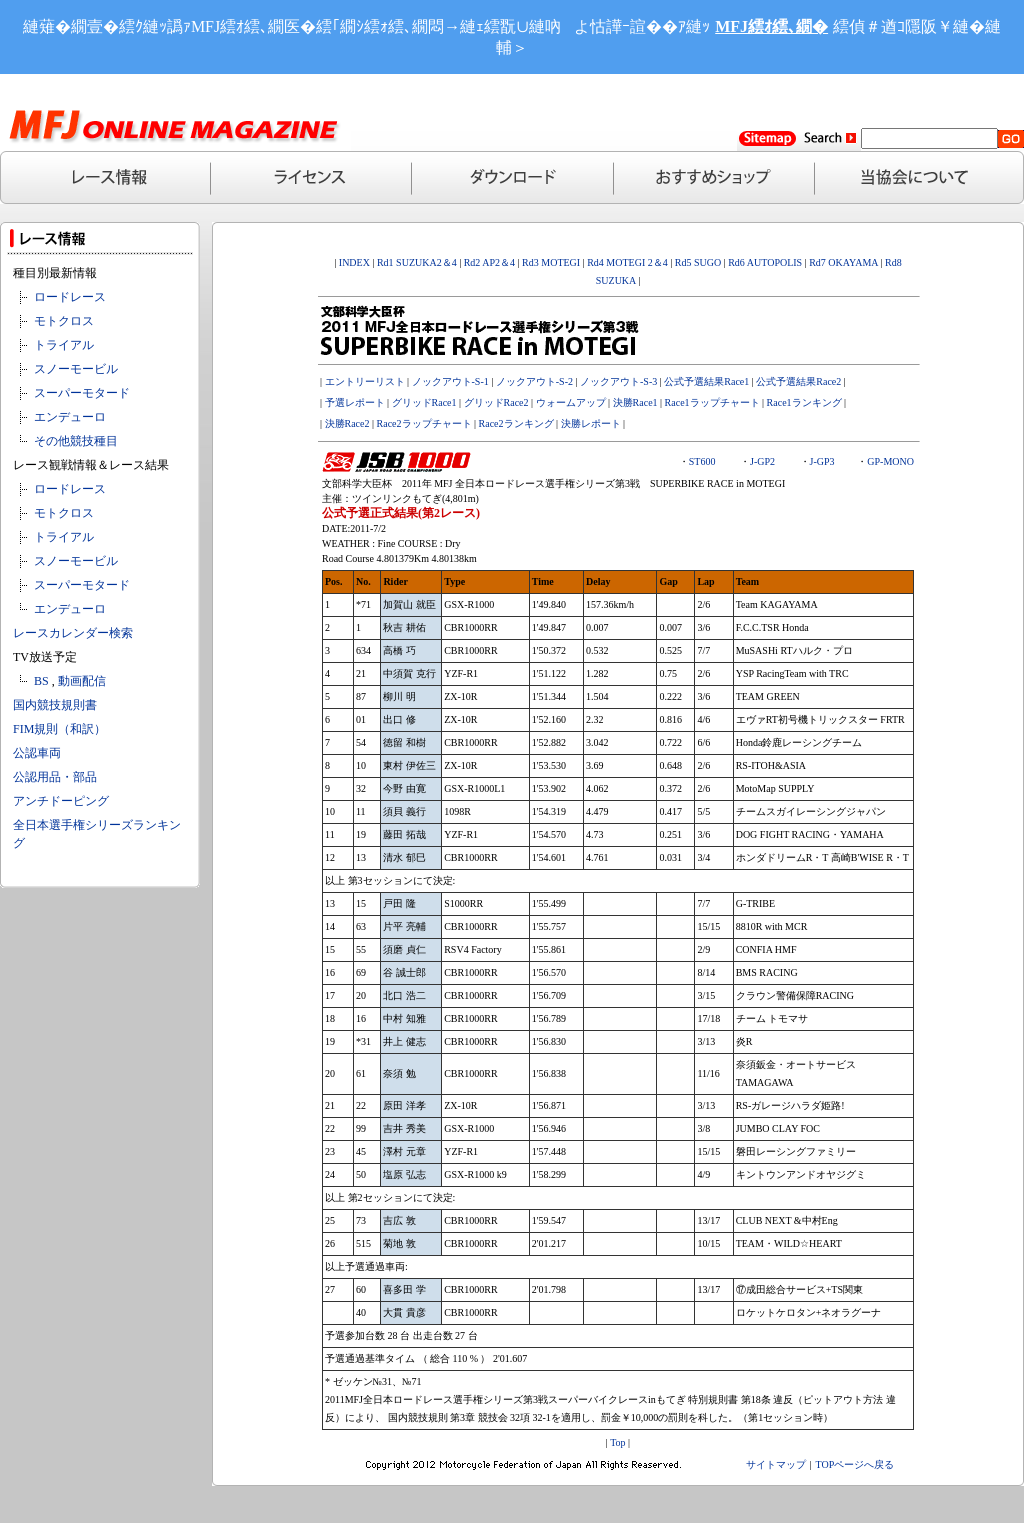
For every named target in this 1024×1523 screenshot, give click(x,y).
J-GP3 (822, 461)
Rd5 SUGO (699, 262)
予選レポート (355, 402)
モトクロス (64, 321)
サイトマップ (776, 1464)
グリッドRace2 (496, 402)
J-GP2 (762, 461)
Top (617, 1442)
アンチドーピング (61, 801)
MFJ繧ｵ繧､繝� (771, 26)
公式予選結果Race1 (706, 381)
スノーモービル (76, 369)
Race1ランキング (804, 402)
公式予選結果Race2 (798, 381)
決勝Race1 (635, 402)
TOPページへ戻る (855, 1464)
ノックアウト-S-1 (450, 381)
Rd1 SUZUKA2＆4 (417, 262)
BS (41, 681)
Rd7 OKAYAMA (843, 262)
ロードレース (70, 297)
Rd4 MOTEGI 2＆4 (627, 262)
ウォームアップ (571, 402)
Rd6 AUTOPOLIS (765, 262)
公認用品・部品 (55, 777)
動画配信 (82, 681)
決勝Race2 (347, 423)
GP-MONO (890, 461)
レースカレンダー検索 (73, 633)
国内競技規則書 (55, 705)
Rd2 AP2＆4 (488, 262)
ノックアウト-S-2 (534, 381)
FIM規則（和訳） (59, 729)
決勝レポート (591, 423)
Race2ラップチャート (424, 423)
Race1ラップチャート (712, 402)
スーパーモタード (82, 393)
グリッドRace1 (424, 402)
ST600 (702, 461)
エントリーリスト (365, 381)
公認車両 (37, 753)
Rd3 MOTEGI (551, 262)
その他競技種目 (76, 441)
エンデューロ (70, 417)
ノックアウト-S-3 (618, 381)
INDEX (354, 262)
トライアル (64, 345)
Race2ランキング (516, 423)
